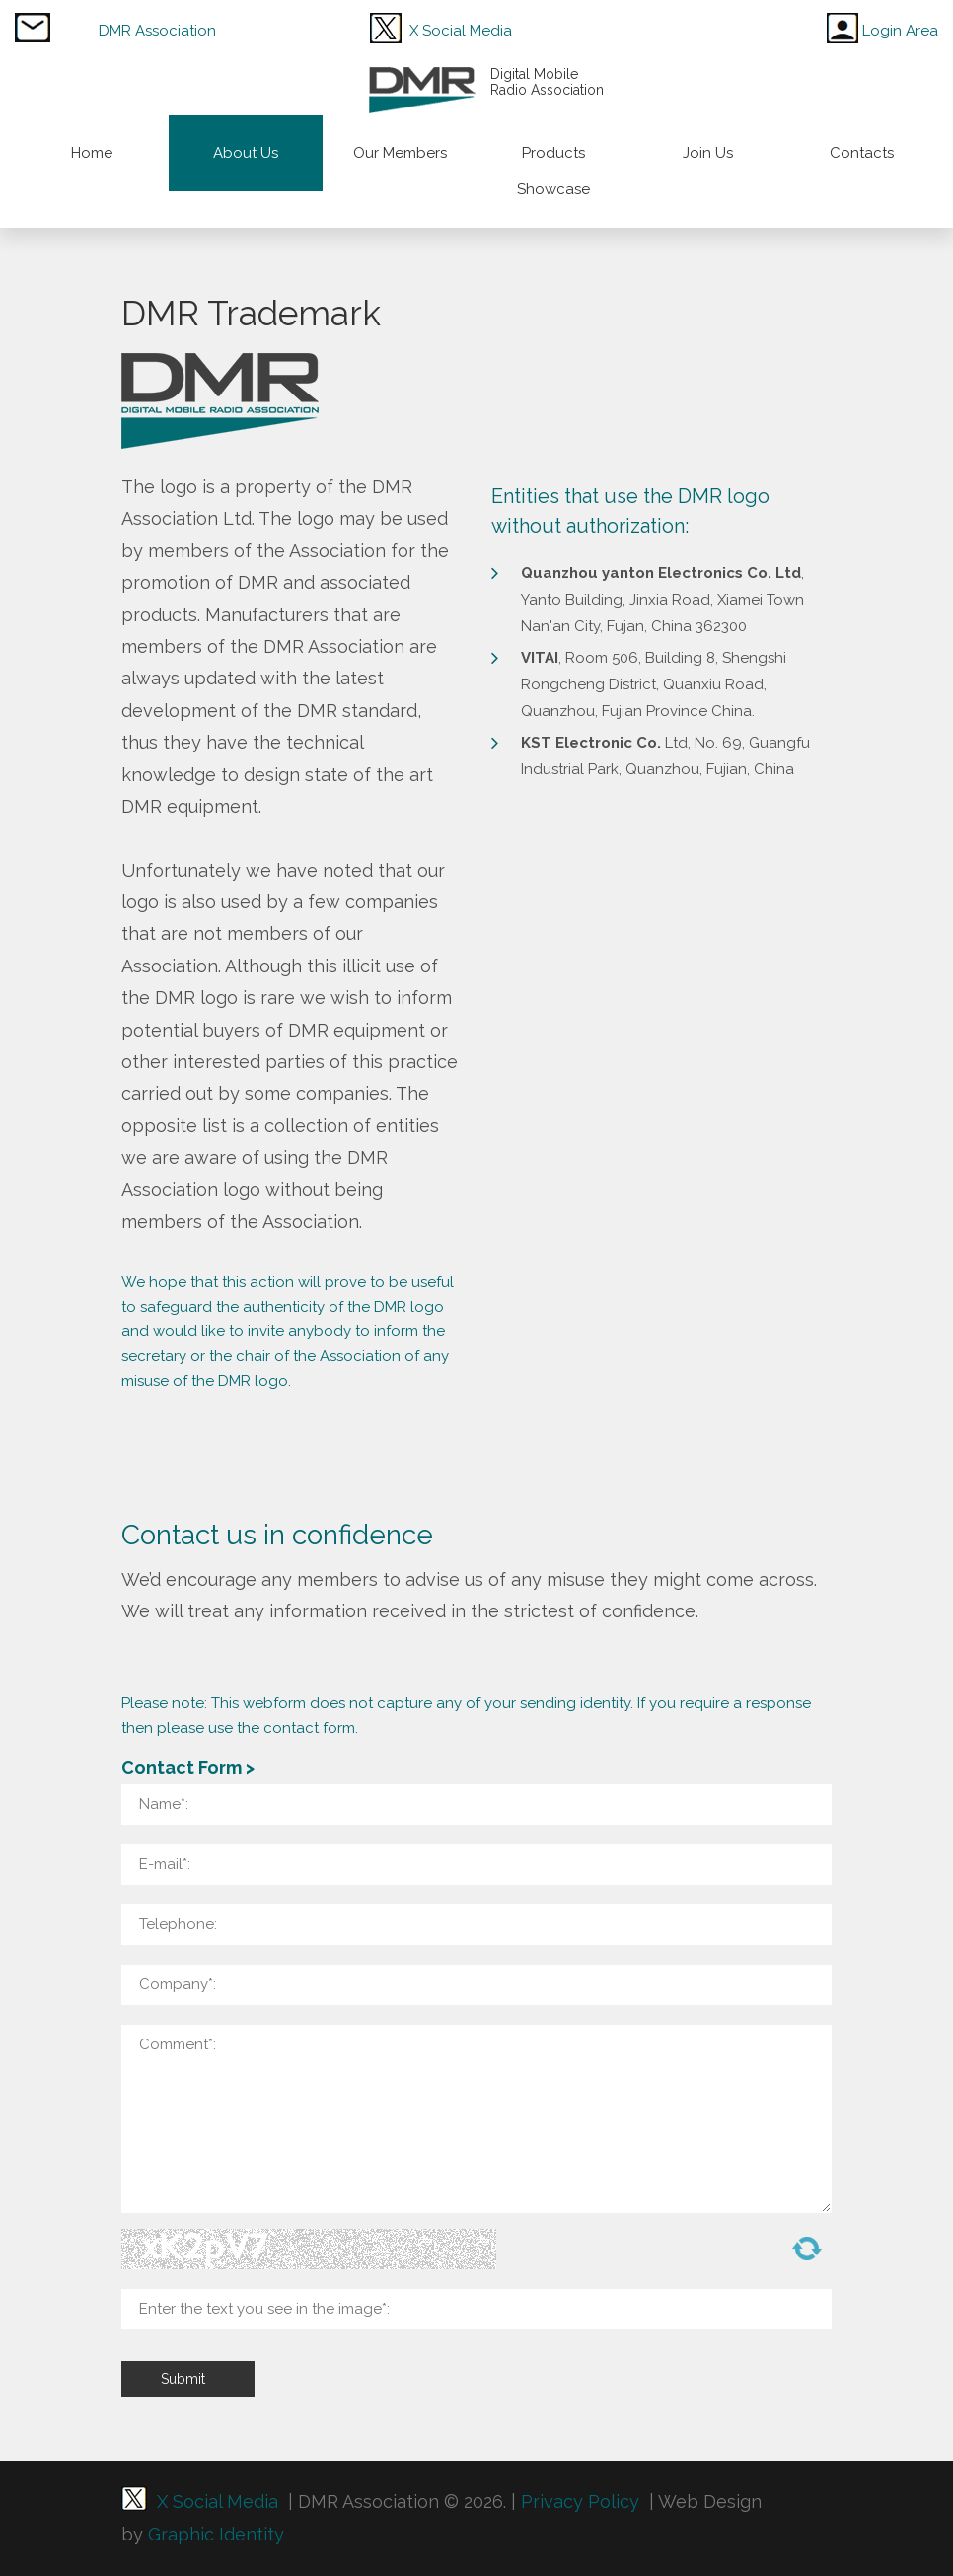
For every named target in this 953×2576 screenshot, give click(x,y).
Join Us (708, 153)
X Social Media (460, 30)
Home (91, 153)
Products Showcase (553, 171)
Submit (183, 2379)
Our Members (400, 153)
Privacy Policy (577, 2501)
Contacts (862, 153)
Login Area (900, 30)
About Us (245, 153)
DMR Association (157, 30)
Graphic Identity (213, 2534)
